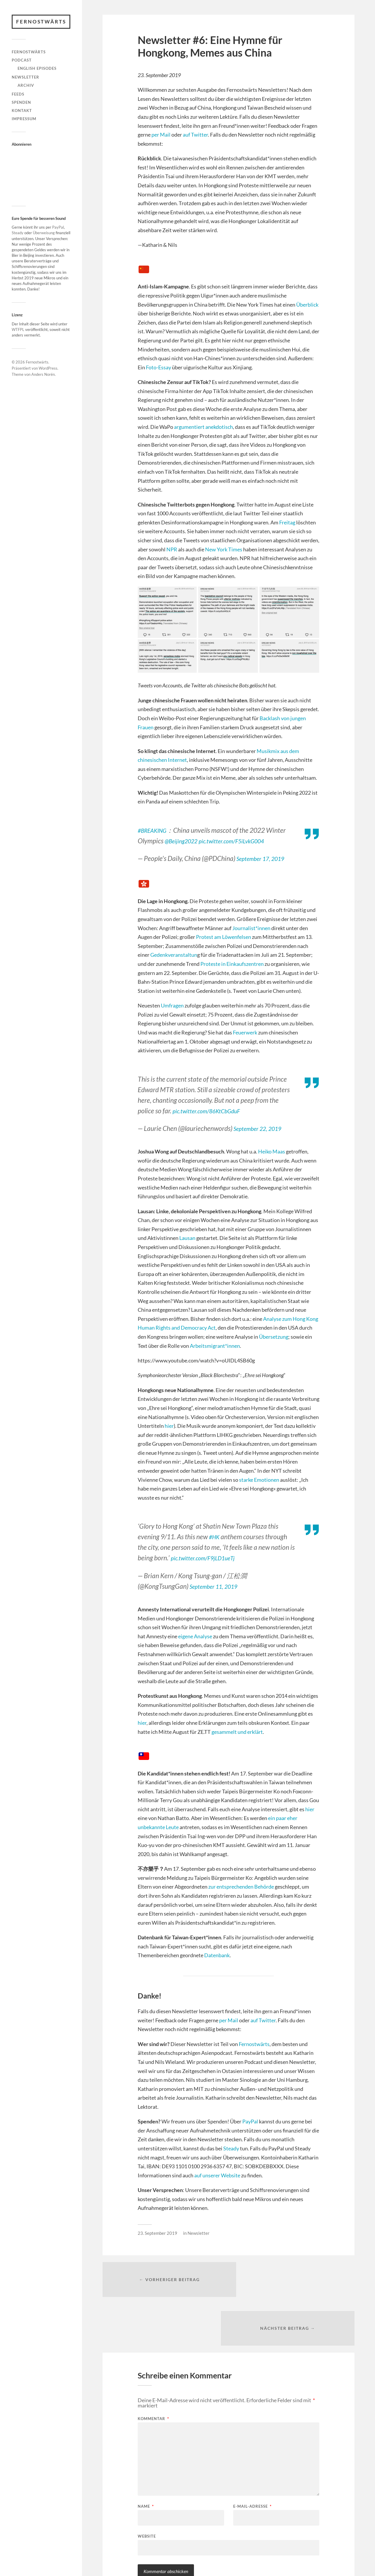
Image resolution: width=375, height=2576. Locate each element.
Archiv (26, 85)
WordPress (48, 368)
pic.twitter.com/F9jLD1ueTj (209, 1558)
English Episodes (37, 68)
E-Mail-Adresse (252, 2459)
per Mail (161, 134)
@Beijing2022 (184, 841)
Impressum (24, 119)
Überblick (307, 304)
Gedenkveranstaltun (173, 954)
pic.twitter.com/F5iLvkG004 (244, 841)
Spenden (21, 102)
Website (147, 2489)
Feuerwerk (245, 1032)
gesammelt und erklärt (237, 1732)
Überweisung (44, 233)
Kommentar (153, 2372)
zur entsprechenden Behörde (241, 1886)
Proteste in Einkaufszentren (232, 964)
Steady (17, 233)
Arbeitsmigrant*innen (215, 1346)
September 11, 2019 (218, 1586)
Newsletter (25, 77)
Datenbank (217, 1955)
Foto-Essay (158, 367)
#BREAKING (155, 830)
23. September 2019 (157, 2233)
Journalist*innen (251, 928)
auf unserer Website (217, 2175)
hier (169, 1426)
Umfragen (172, 1005)
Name (146, 2459)
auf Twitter (195, 134)
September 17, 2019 (264, 858)
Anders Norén (43, 375)
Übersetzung (273, 1336)
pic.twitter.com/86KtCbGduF (213, 1111)
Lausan (187, 1238)
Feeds (18, 94)
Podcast (22, 60)
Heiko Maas (271, 1151)
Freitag (287, 522)
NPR (171, 549)
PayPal (58, 227)
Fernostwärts (41, 22)
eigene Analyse (195, 1636)
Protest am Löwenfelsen (223, 937)
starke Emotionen (259, 1479)
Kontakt (22, 110)
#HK (215, 1537)
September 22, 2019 (261, 1128)
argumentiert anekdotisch (203, 427)
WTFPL (18, 330)
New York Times (223, 549)
